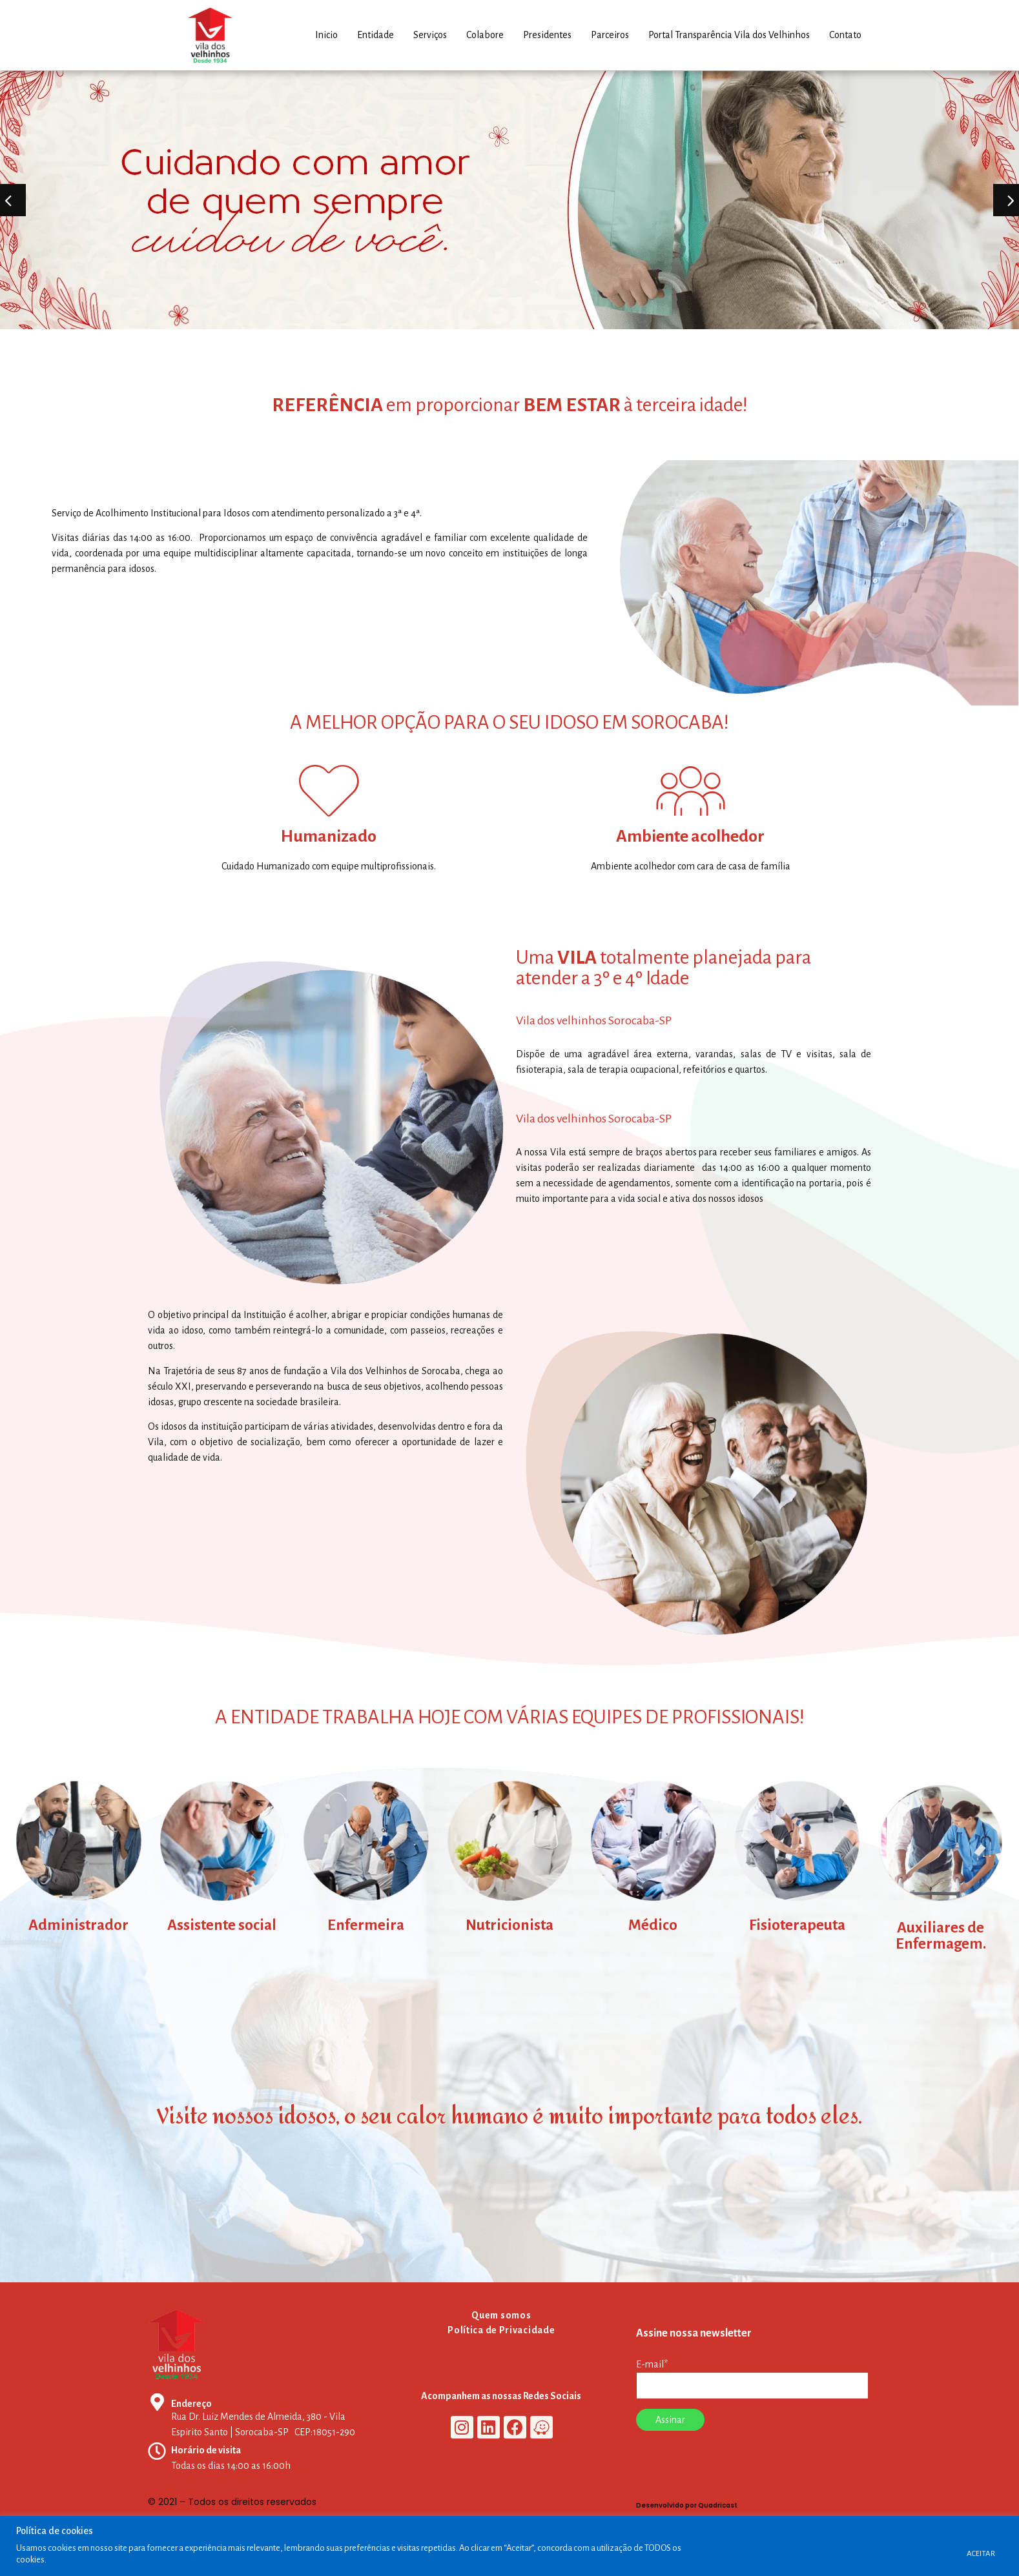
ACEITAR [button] (981, 2554)
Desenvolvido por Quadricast (686, 2505)
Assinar (670, 2420)
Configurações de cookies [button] (901, 2554)
